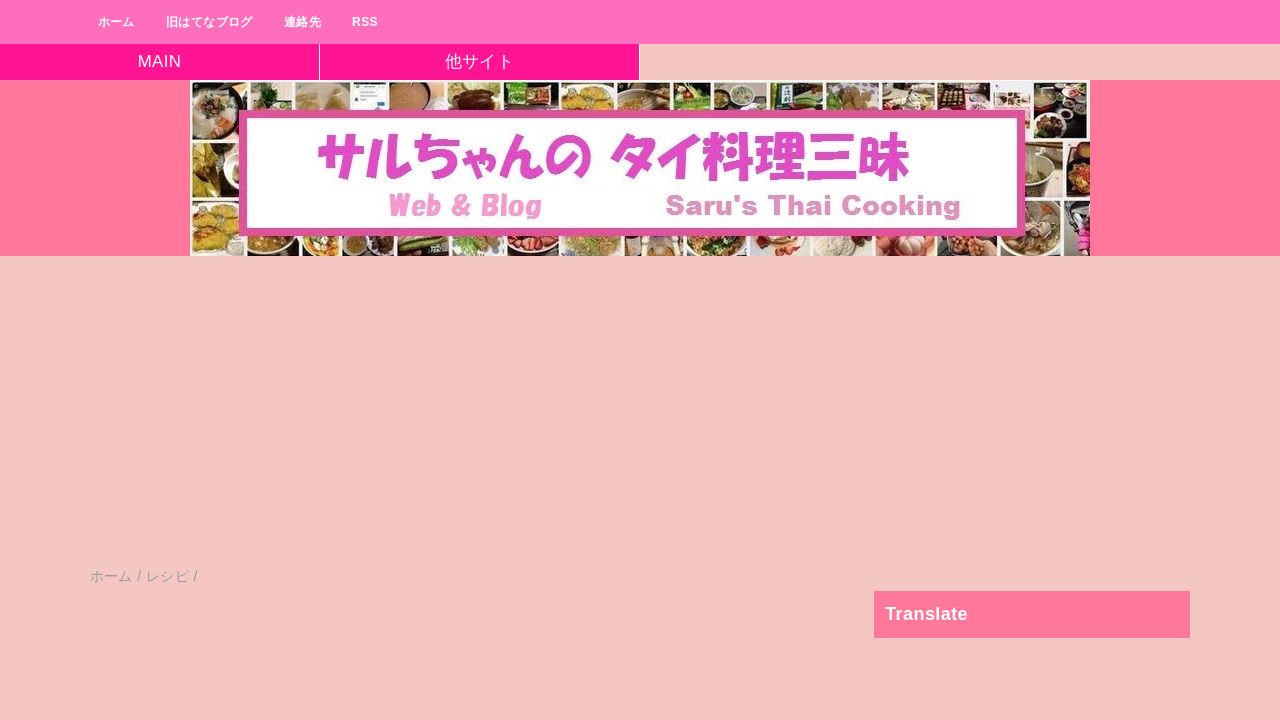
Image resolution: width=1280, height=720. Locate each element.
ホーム (116, 22)
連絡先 (302, 22)
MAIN (160, 61)
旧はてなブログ (209, 22)
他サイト (480, 61)
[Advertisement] (600, 421)
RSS (365, 22)
